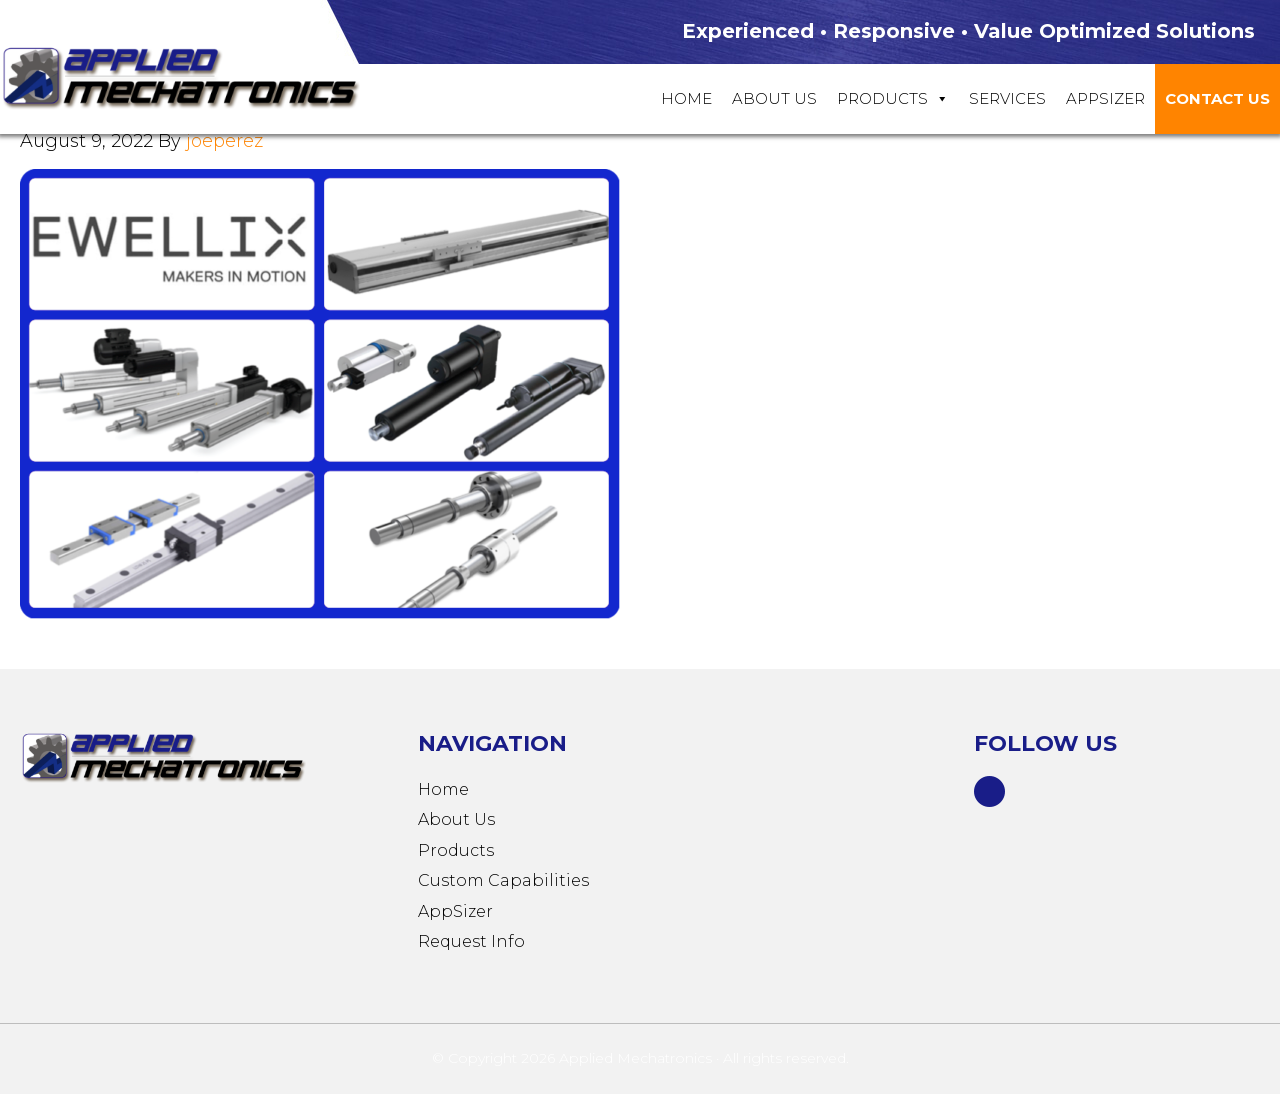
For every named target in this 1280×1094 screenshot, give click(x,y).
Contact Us (1217, 98)
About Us (774, 98)
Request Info (471, 941)
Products (893, 98)
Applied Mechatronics (200, 76)
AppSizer (455, 911)
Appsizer (1105, 98)
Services (1007, 98)
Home (686, 98)
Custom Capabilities (503, 880)
